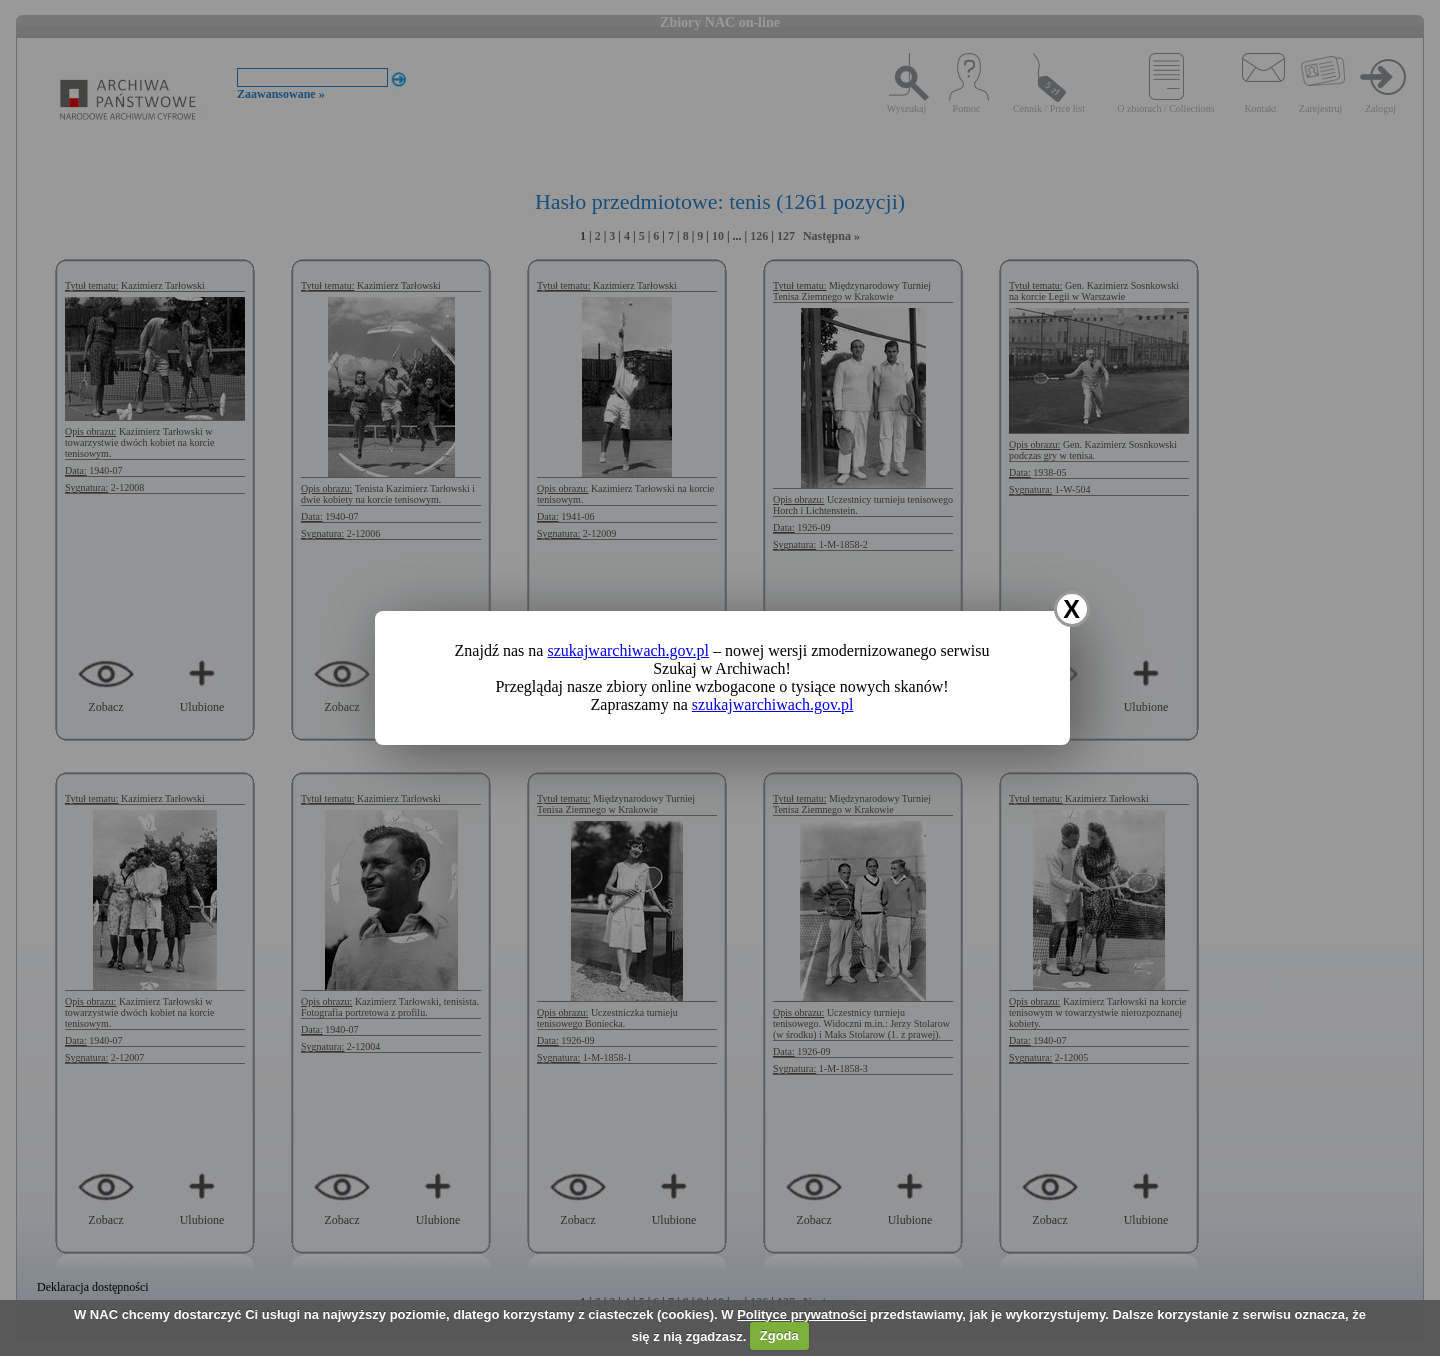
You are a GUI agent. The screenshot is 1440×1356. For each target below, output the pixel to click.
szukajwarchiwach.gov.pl (628, 650)
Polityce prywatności (801, 1314)
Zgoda (779, 1335)
